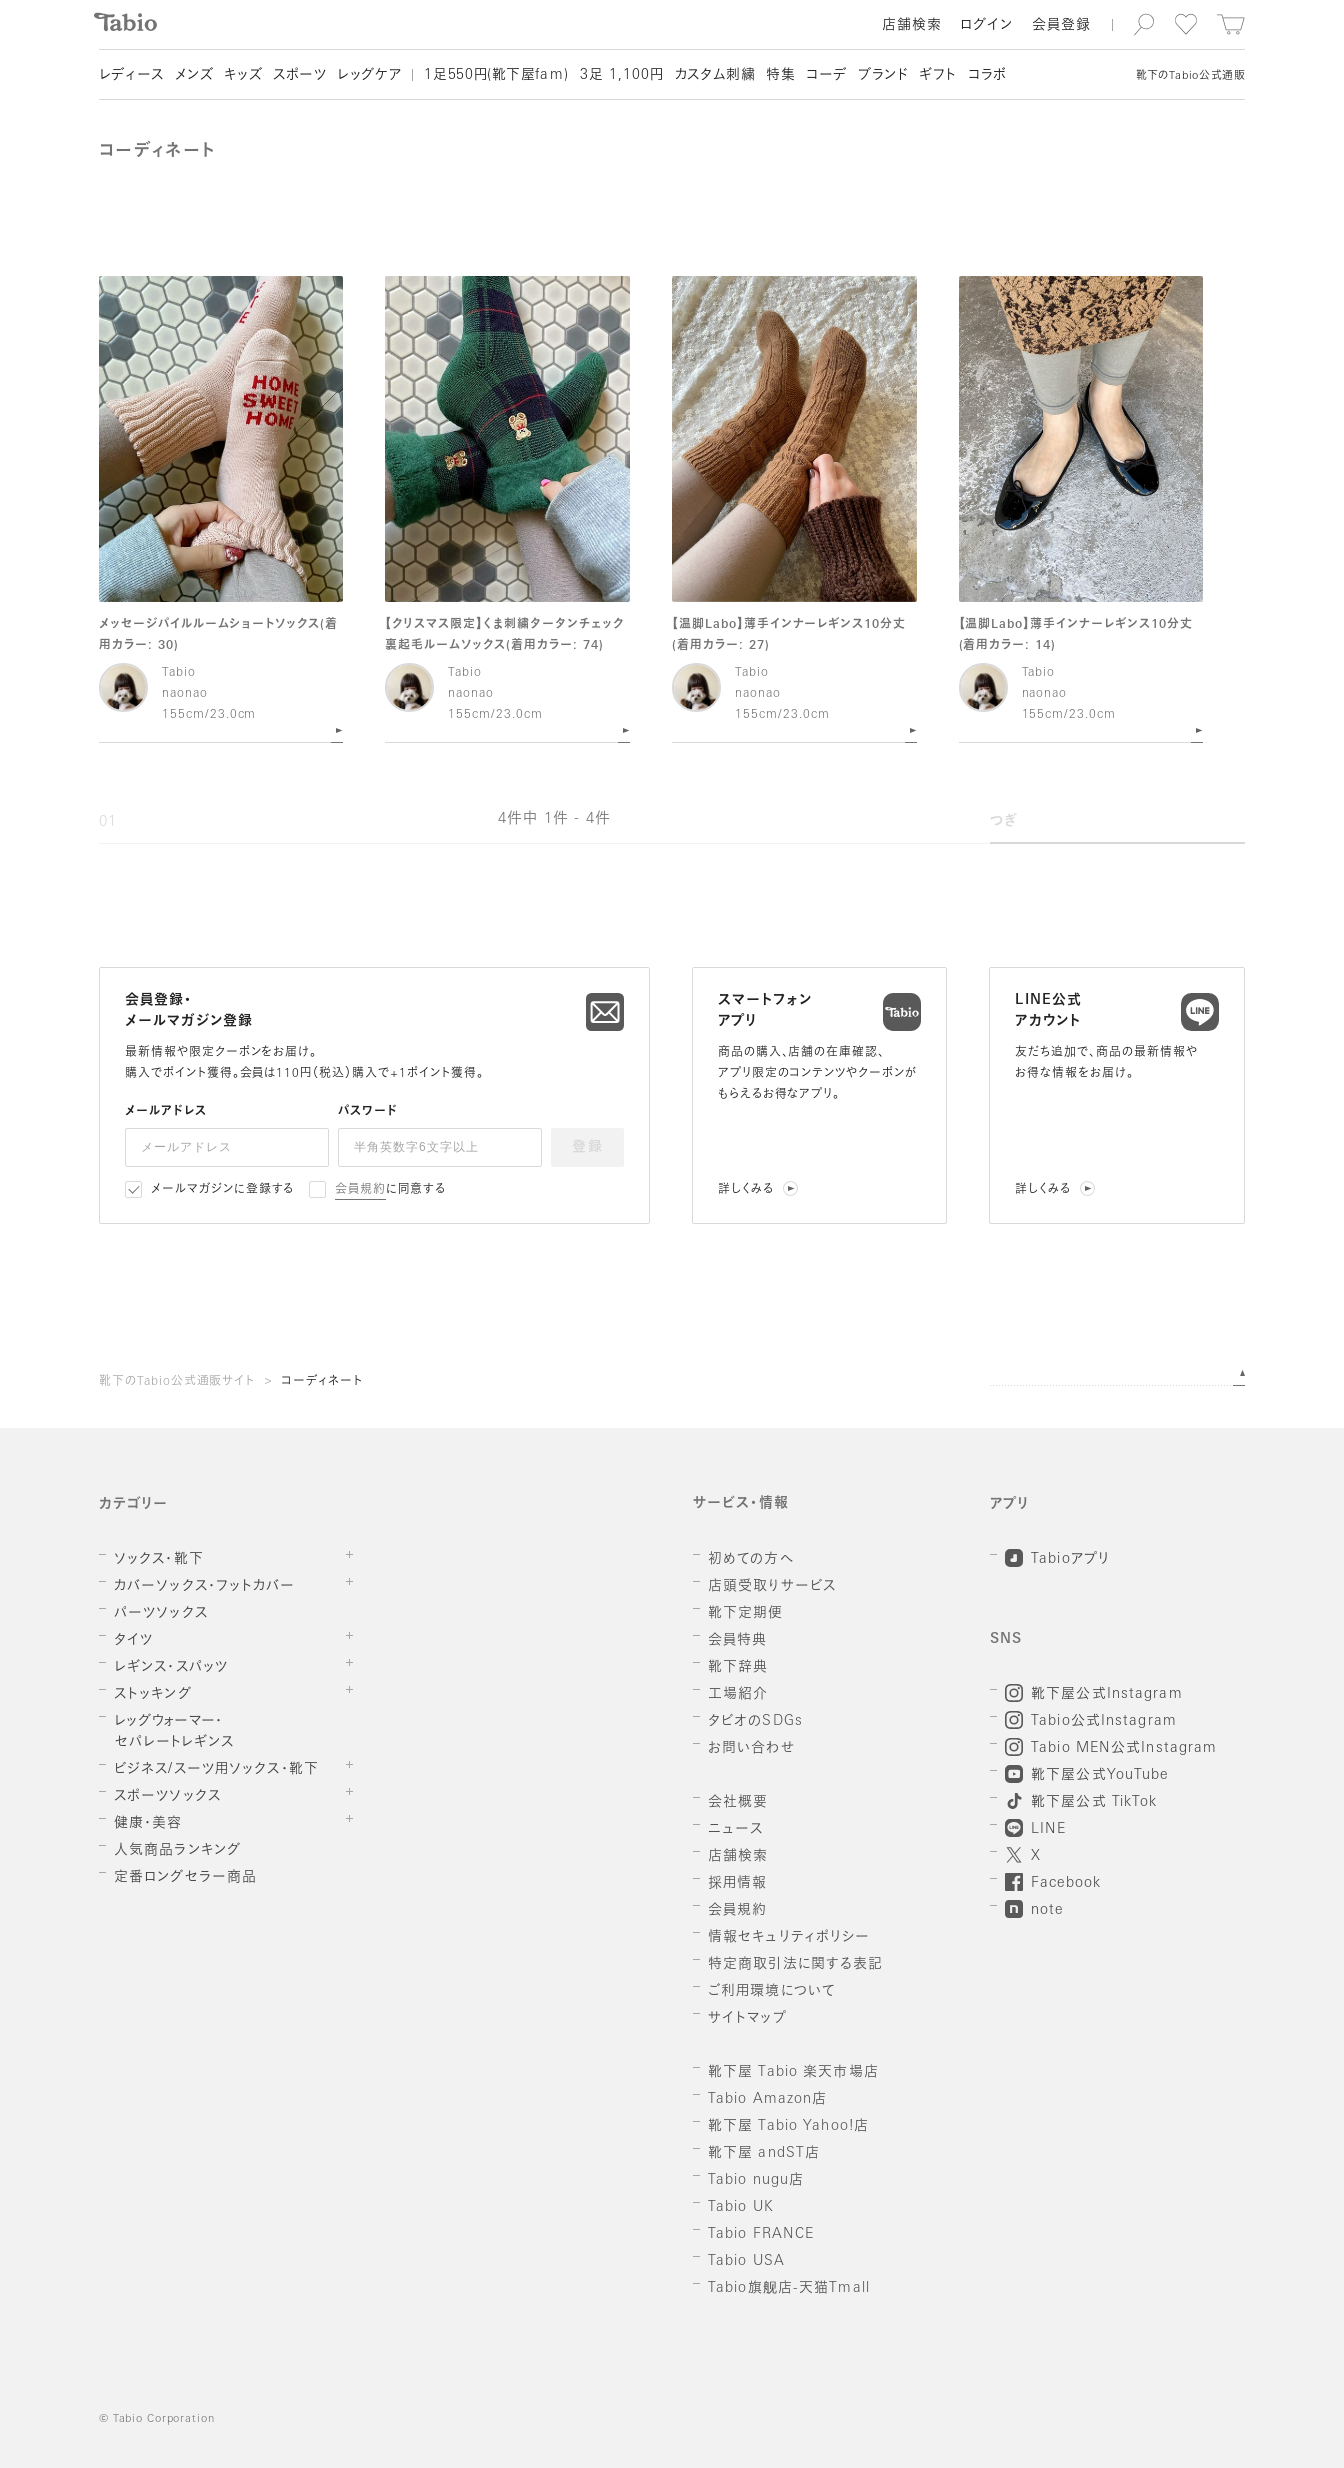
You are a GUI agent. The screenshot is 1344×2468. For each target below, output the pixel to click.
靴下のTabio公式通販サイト (177, 1382)
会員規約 (360, 1190)
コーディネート (322, 1382)
